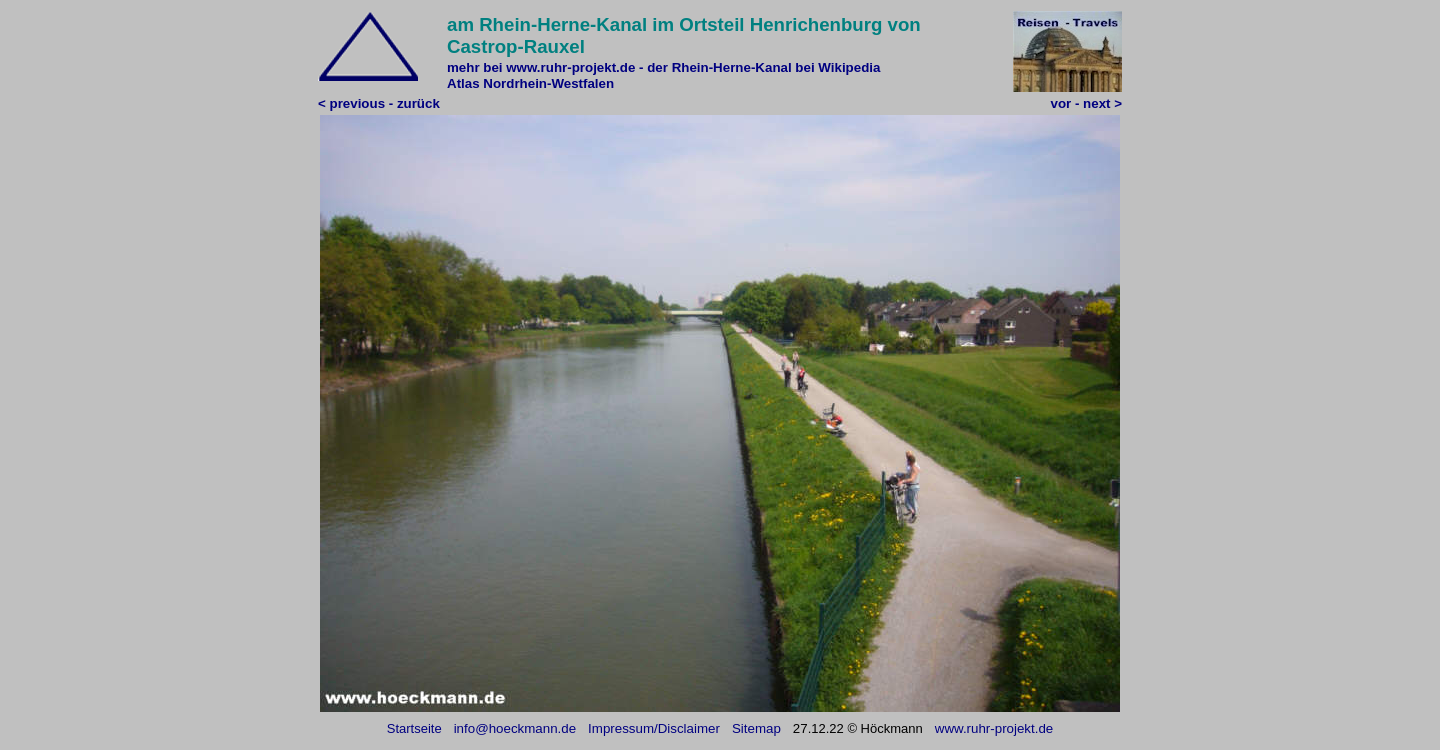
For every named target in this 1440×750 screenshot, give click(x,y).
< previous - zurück (379, 103)
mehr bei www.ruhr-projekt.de (541, 67)
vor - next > (1086, 103)
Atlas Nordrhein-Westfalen (530, 83)
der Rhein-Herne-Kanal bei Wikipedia (763, 67)
